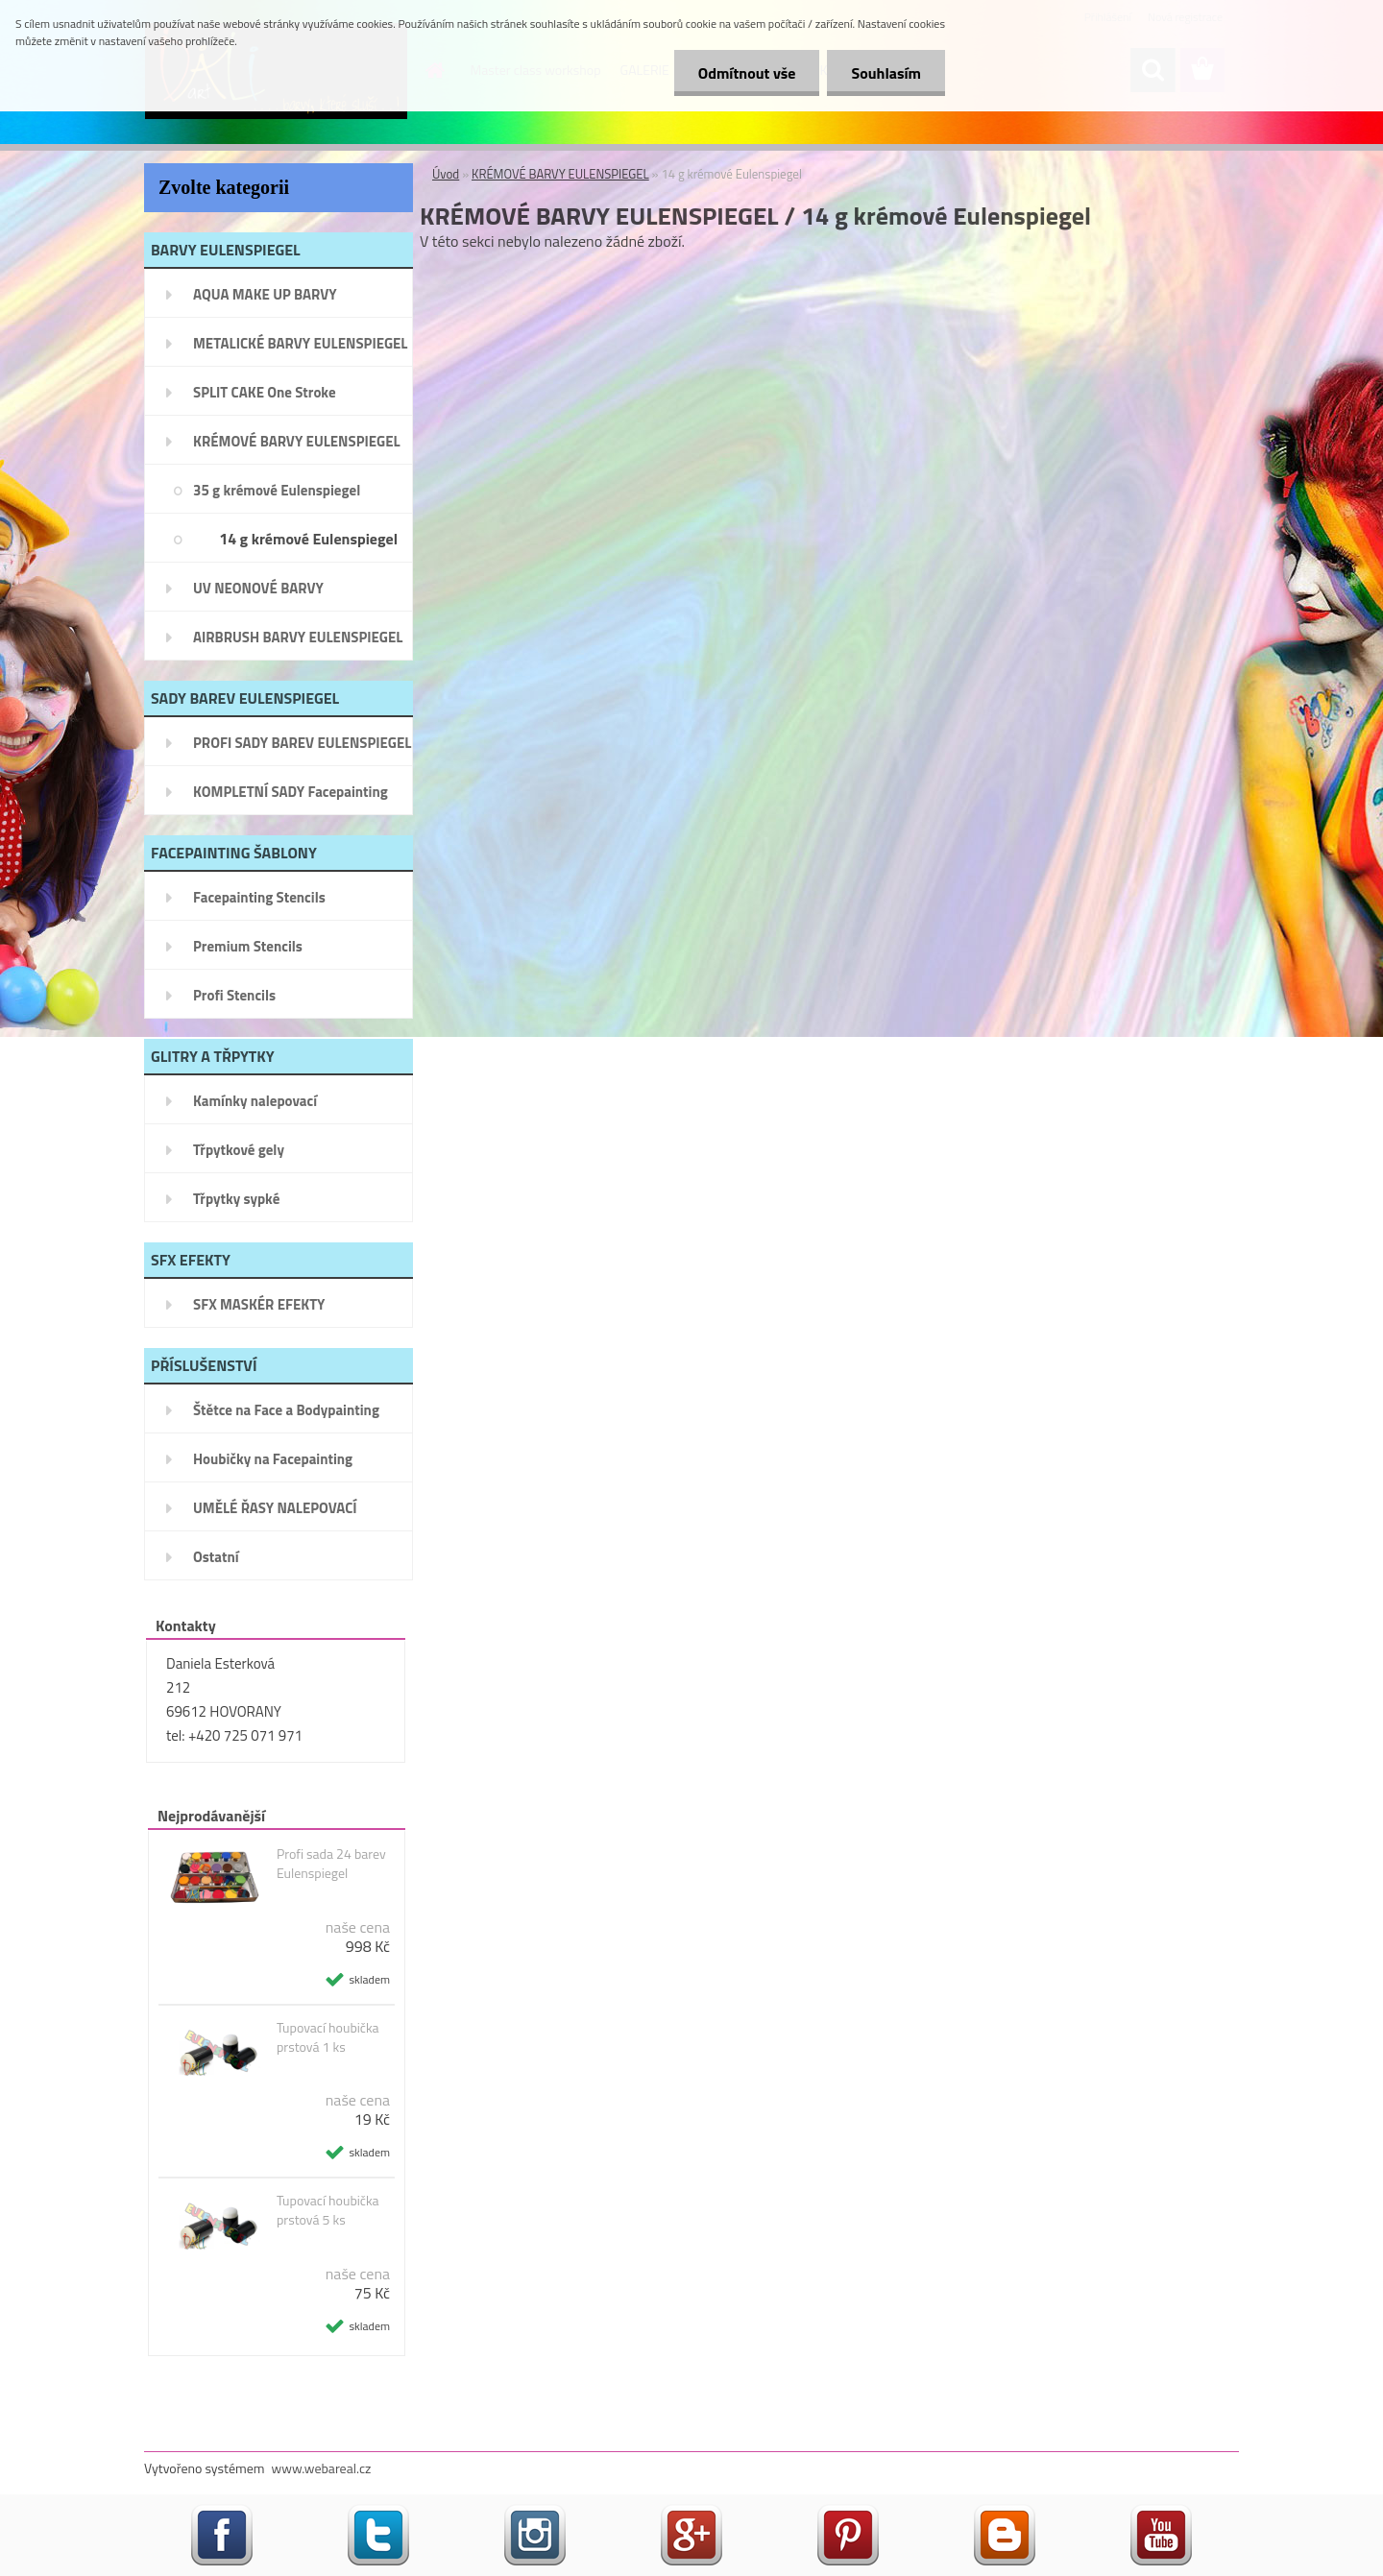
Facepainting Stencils (259, 897)
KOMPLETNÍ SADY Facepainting (290, 792)
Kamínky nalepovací (255, 1101)
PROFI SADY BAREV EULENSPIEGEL (302, 743)
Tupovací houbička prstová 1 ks (328, 2037)
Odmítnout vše (747, 72)
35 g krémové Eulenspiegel (276, 490)
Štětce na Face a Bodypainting (286, 1410)
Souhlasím (886, 72)
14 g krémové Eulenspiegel (308, 538)
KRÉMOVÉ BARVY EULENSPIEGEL (296, 441)
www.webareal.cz (322, 2468)
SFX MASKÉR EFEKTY (259, 1304)
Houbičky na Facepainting (272, 1459)
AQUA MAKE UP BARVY (265, 294)
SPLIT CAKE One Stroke (264, 392)
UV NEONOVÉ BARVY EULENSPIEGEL (258, 594)
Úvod (445, 173)
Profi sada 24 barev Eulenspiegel (331, 1863)
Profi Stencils (234, 995)
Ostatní (216, 1557)
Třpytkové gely (238, 1150)
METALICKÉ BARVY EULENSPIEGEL (300, 343)
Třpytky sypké (236, 1199)
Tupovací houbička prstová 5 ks (328, 2210)
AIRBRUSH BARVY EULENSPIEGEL (297, 637)
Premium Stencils (248, 946)
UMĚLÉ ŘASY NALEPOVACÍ (275, 1508)
